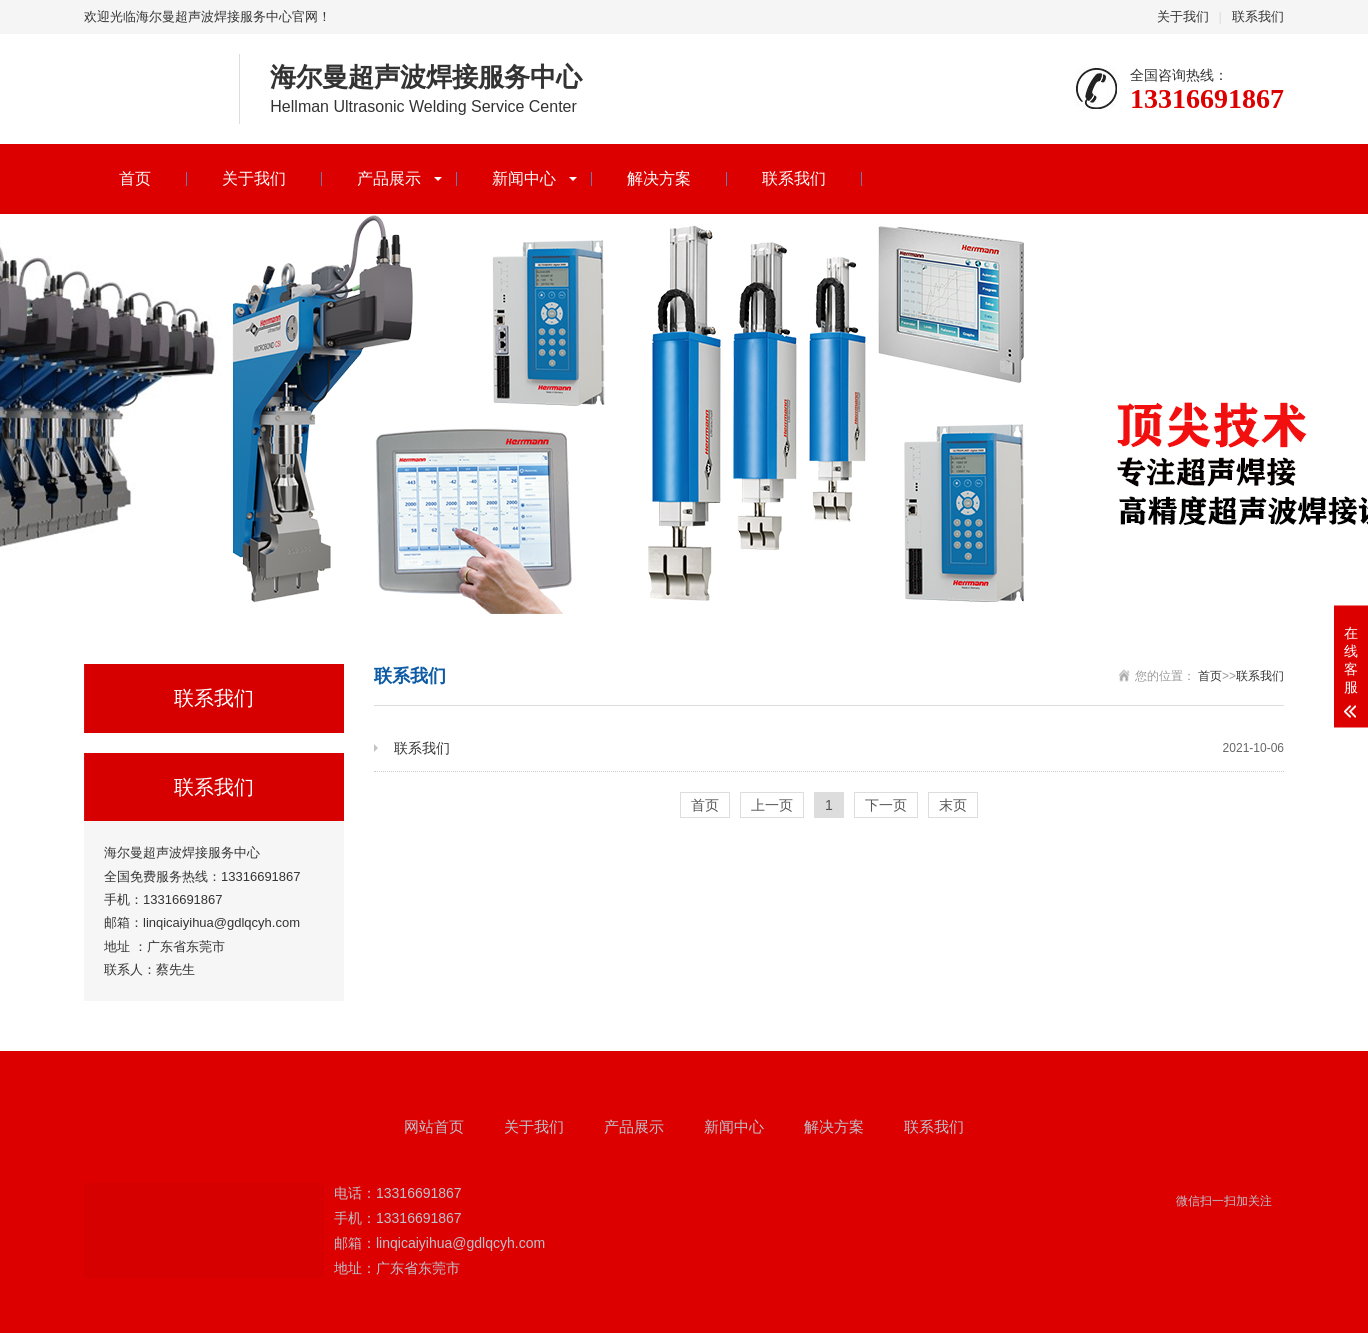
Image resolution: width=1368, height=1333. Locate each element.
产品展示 (389, 178)
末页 (953, 805)
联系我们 (1258, 16)
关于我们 (1183, 16)
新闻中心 (524, 178)
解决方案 (659, 178)
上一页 (772, 805)
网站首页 (434, 1126)
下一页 (886, 805)
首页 (135, 178)
